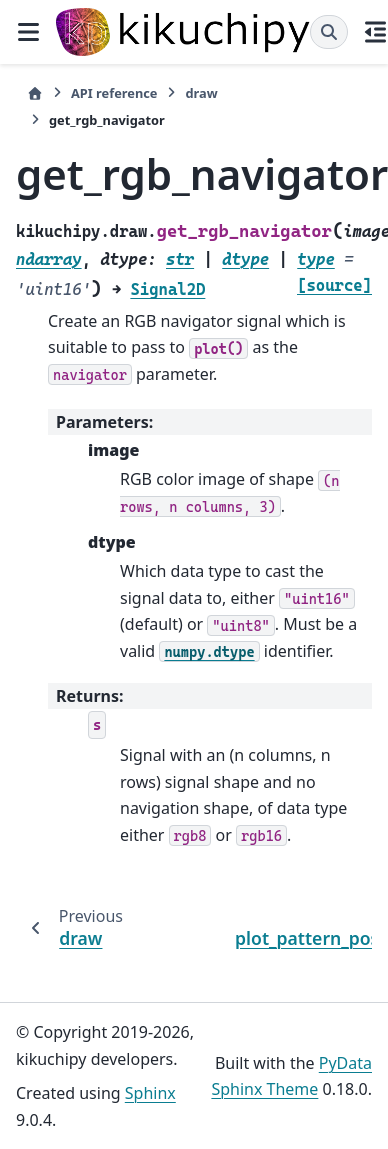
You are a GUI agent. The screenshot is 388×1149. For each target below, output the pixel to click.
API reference (114, 93)
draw (201, 93)
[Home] (35, 93)
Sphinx (150, 1093)
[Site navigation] (28, 32)
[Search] (329, 32)
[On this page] (376, 32)
